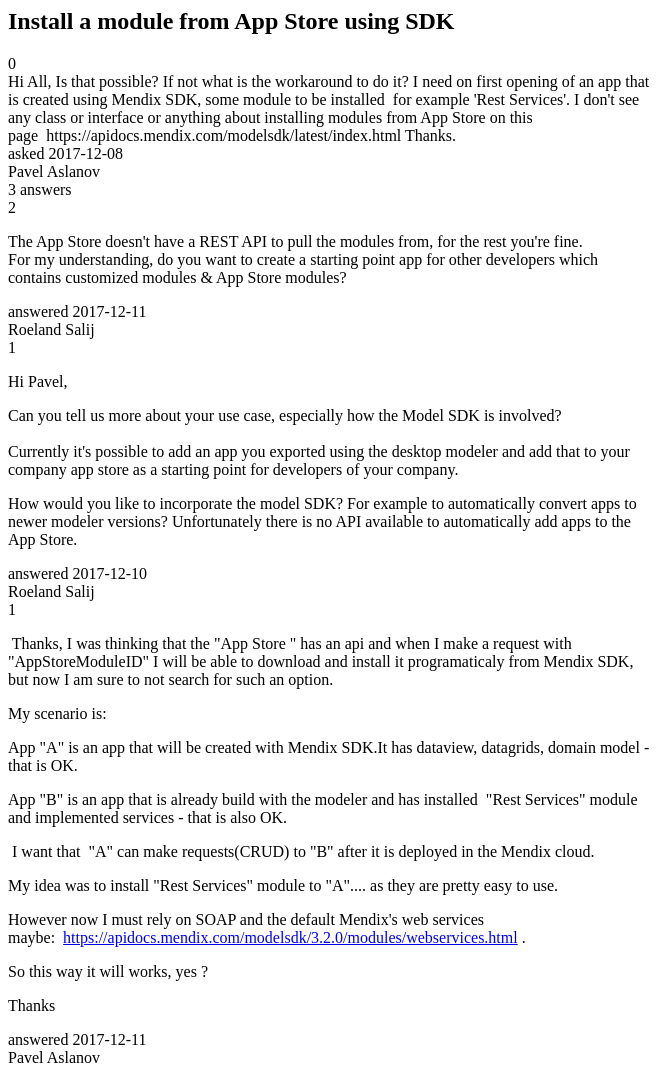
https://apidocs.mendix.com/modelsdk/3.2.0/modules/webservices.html (290, 937)
